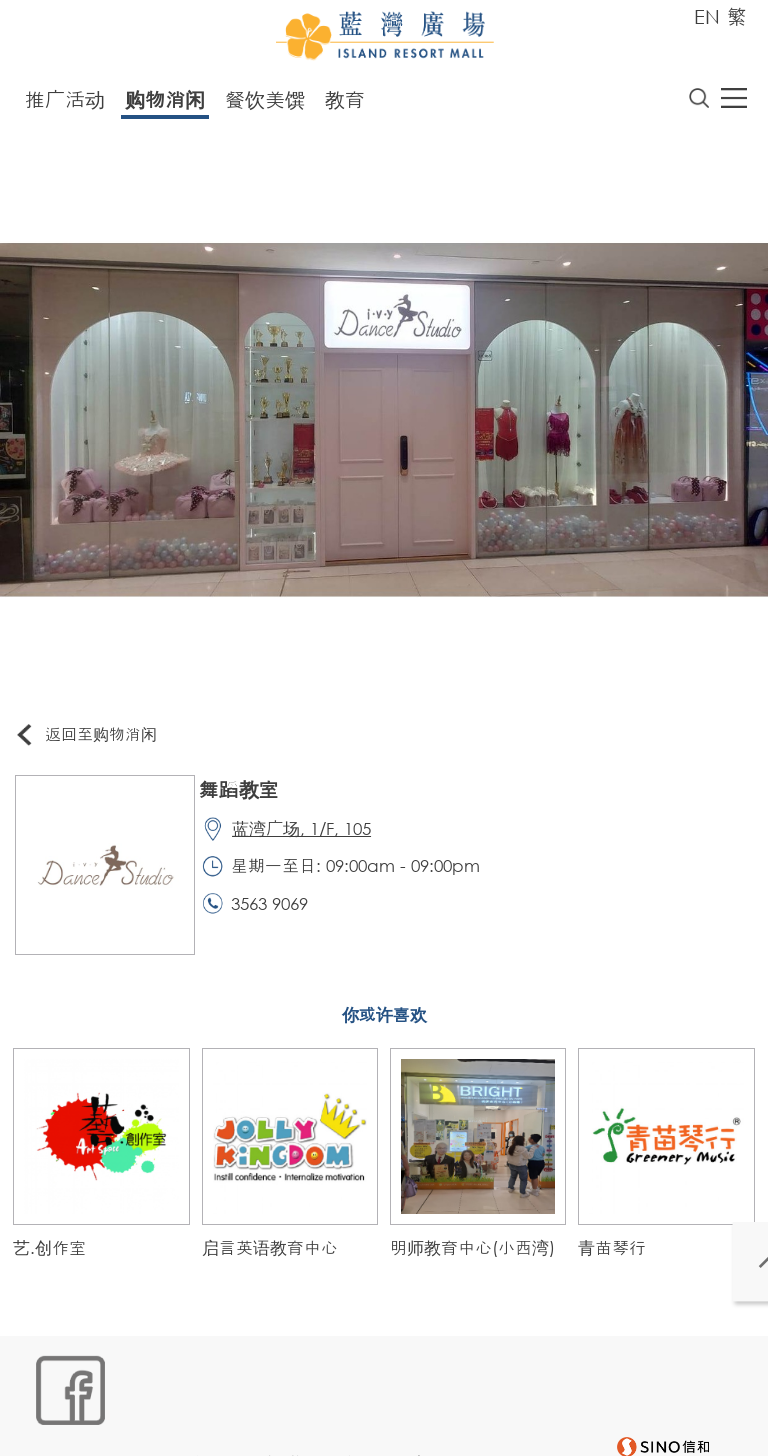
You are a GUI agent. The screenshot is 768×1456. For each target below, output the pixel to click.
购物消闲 (165, 103)
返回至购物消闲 (94, 739)
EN (707, 16)
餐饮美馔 (265, 103)
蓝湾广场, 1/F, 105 (311, 837)
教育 (345, 103)
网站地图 (49, 1392)
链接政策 (224, 1392)
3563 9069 (279, 917)
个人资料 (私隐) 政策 (336, 1392)
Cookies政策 (136, 1392)
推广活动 (65, 103)
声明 (434, 1392)
